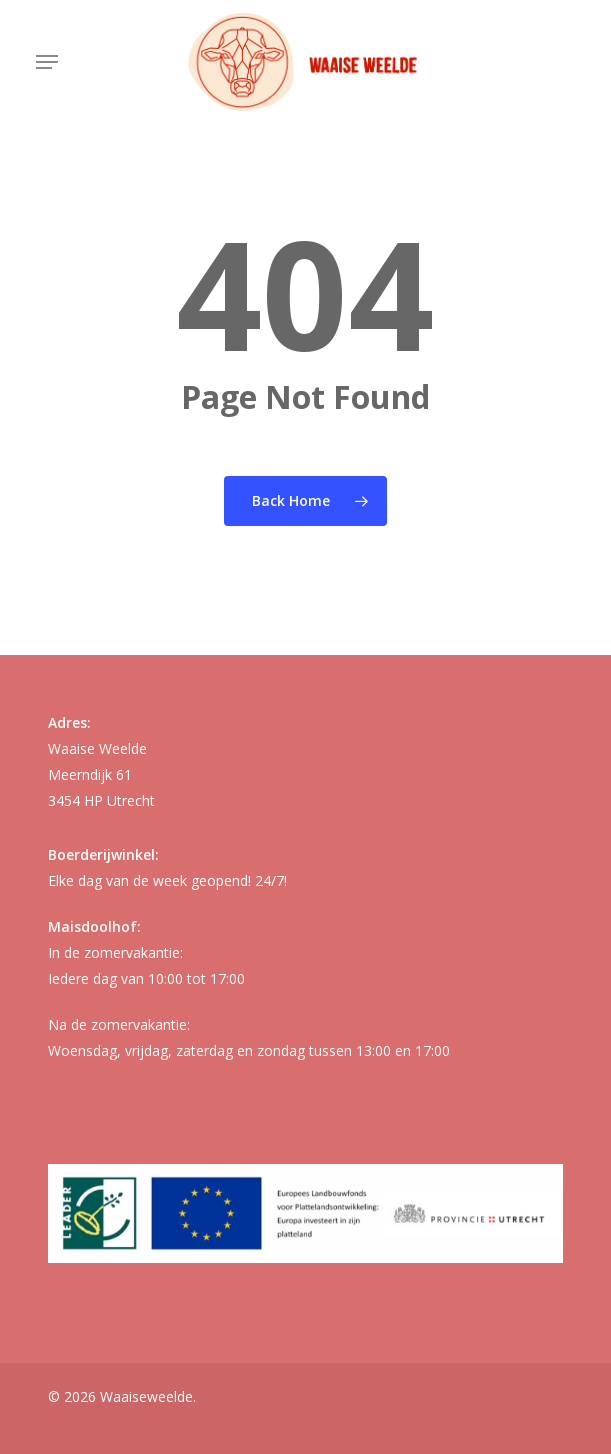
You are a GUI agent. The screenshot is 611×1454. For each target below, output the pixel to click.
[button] (47, 62)
